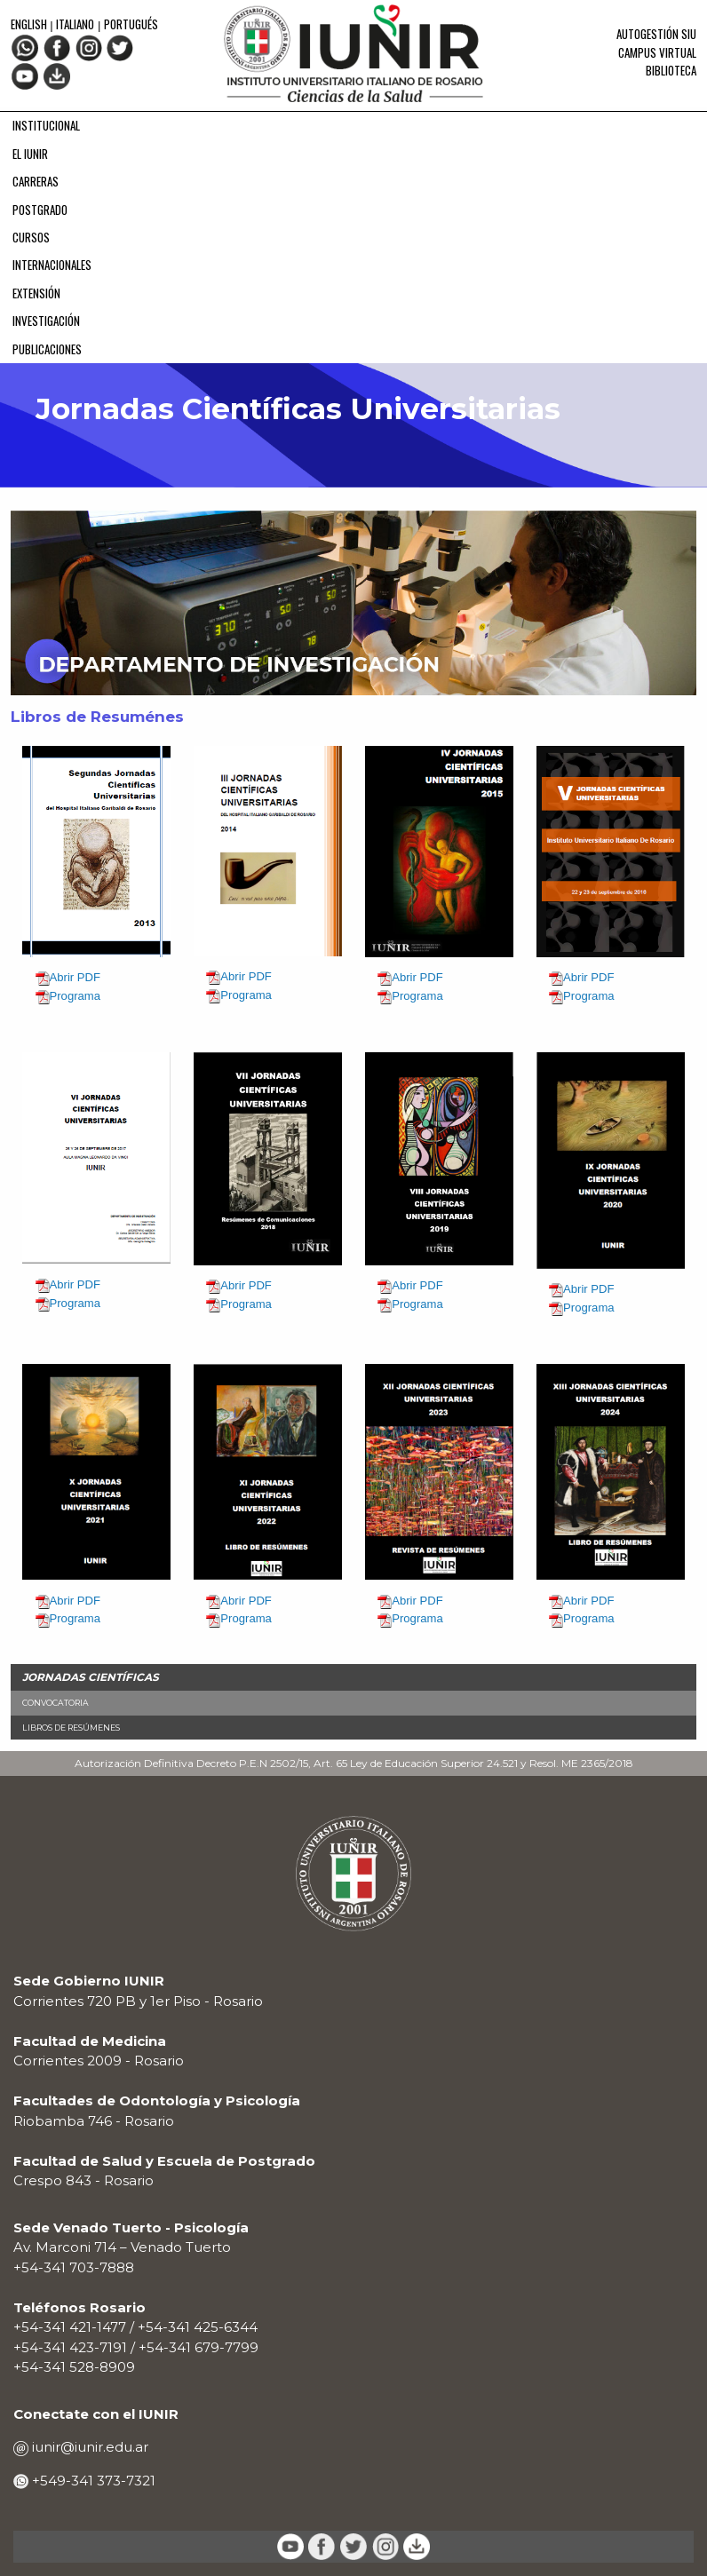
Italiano (75, 24)
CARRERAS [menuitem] (35, 181)
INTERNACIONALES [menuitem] (51, 264)
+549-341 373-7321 (91, 2480)
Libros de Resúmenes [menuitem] (71, 1727)
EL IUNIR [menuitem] (30, 153)
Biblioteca (671, 70)
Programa (75, 996)
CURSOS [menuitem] (31, 237)
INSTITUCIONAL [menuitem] (46, 125)
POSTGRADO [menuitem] (40, 209)
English (30, 24)
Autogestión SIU (656, 34)
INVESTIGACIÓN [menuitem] (46, 320)
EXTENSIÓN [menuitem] (36, 293)
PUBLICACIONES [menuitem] (47, 349)
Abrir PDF (75, 977)
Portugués (131, 24)
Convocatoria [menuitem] (55, 1703)
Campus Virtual (657, 52)
